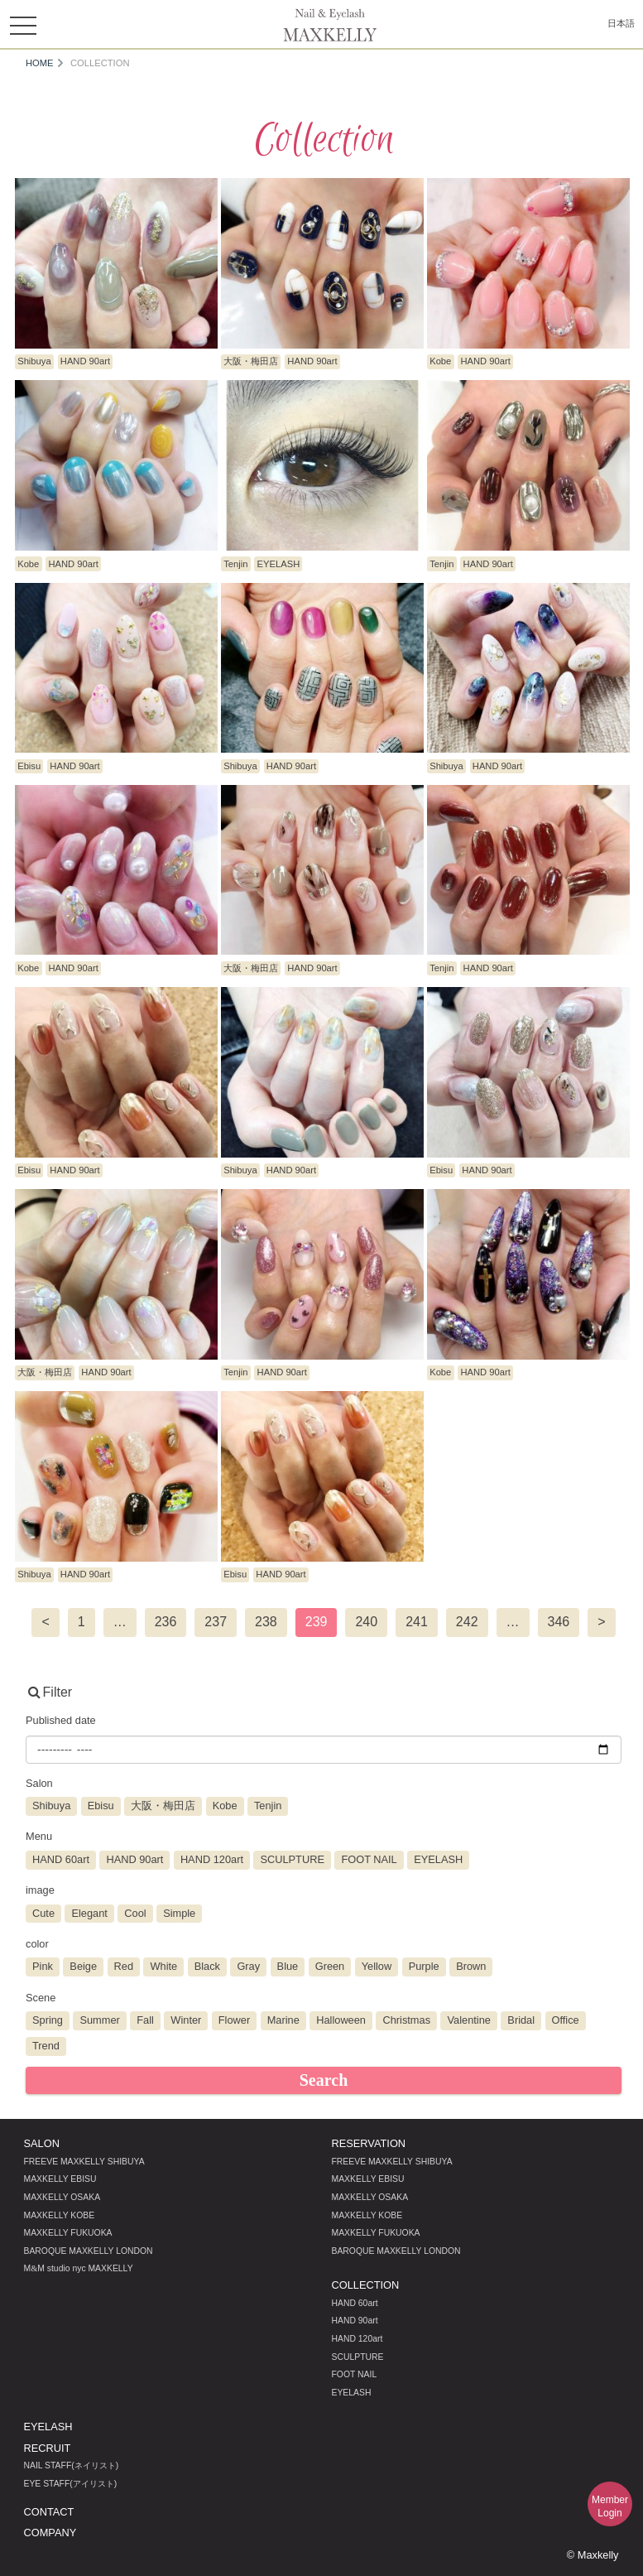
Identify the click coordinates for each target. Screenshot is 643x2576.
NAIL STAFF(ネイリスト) (71, 2465)
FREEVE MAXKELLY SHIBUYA (84, 2161)
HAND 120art (357, 2338)
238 (266, 1622)
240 (366, 1622)
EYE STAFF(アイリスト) (71, 2483)
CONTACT (49, 2512)
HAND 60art (355, 2303)
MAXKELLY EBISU (60, 2179)
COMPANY (50, 2532)
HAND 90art (355, 2320)
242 (467, 1622)
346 (559, 1622)
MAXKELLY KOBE (59, 2215)
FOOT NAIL (354, 2374)
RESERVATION (369, 2143)
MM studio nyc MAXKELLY (78, 2268)
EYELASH (352, 2392)
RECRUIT (47, 2448)
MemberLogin (610, 2506)
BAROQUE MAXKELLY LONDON (88, 2251)
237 (215, 1622)
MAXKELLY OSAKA (62, 2197)
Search (324, 2080)
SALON (42, 2143)
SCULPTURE (358, 2357)
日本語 (621, 23)
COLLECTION (366, 2285)
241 (416, 1622)
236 (166, 1622)
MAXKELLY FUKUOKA (68, 2232)
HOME (40, 63)
